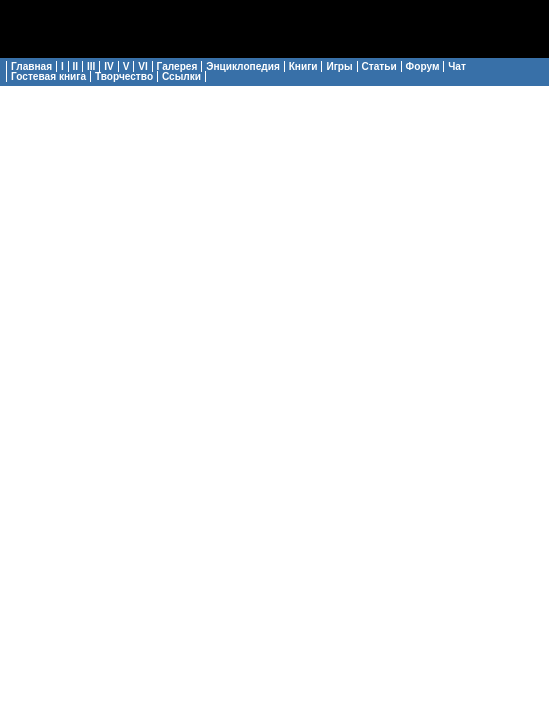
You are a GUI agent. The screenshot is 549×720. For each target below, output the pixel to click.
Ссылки (181, 76)
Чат (457, 66)
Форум (423, 66)
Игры (339, 66)
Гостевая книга (48, 76)
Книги (303, 66)
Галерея (177, 66)
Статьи (379, 66)
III (91, 66)
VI (143, 66)
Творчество (124, 76)
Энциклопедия (243, 66)
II (76, 66)
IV (109, 66)
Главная (31, 66)
